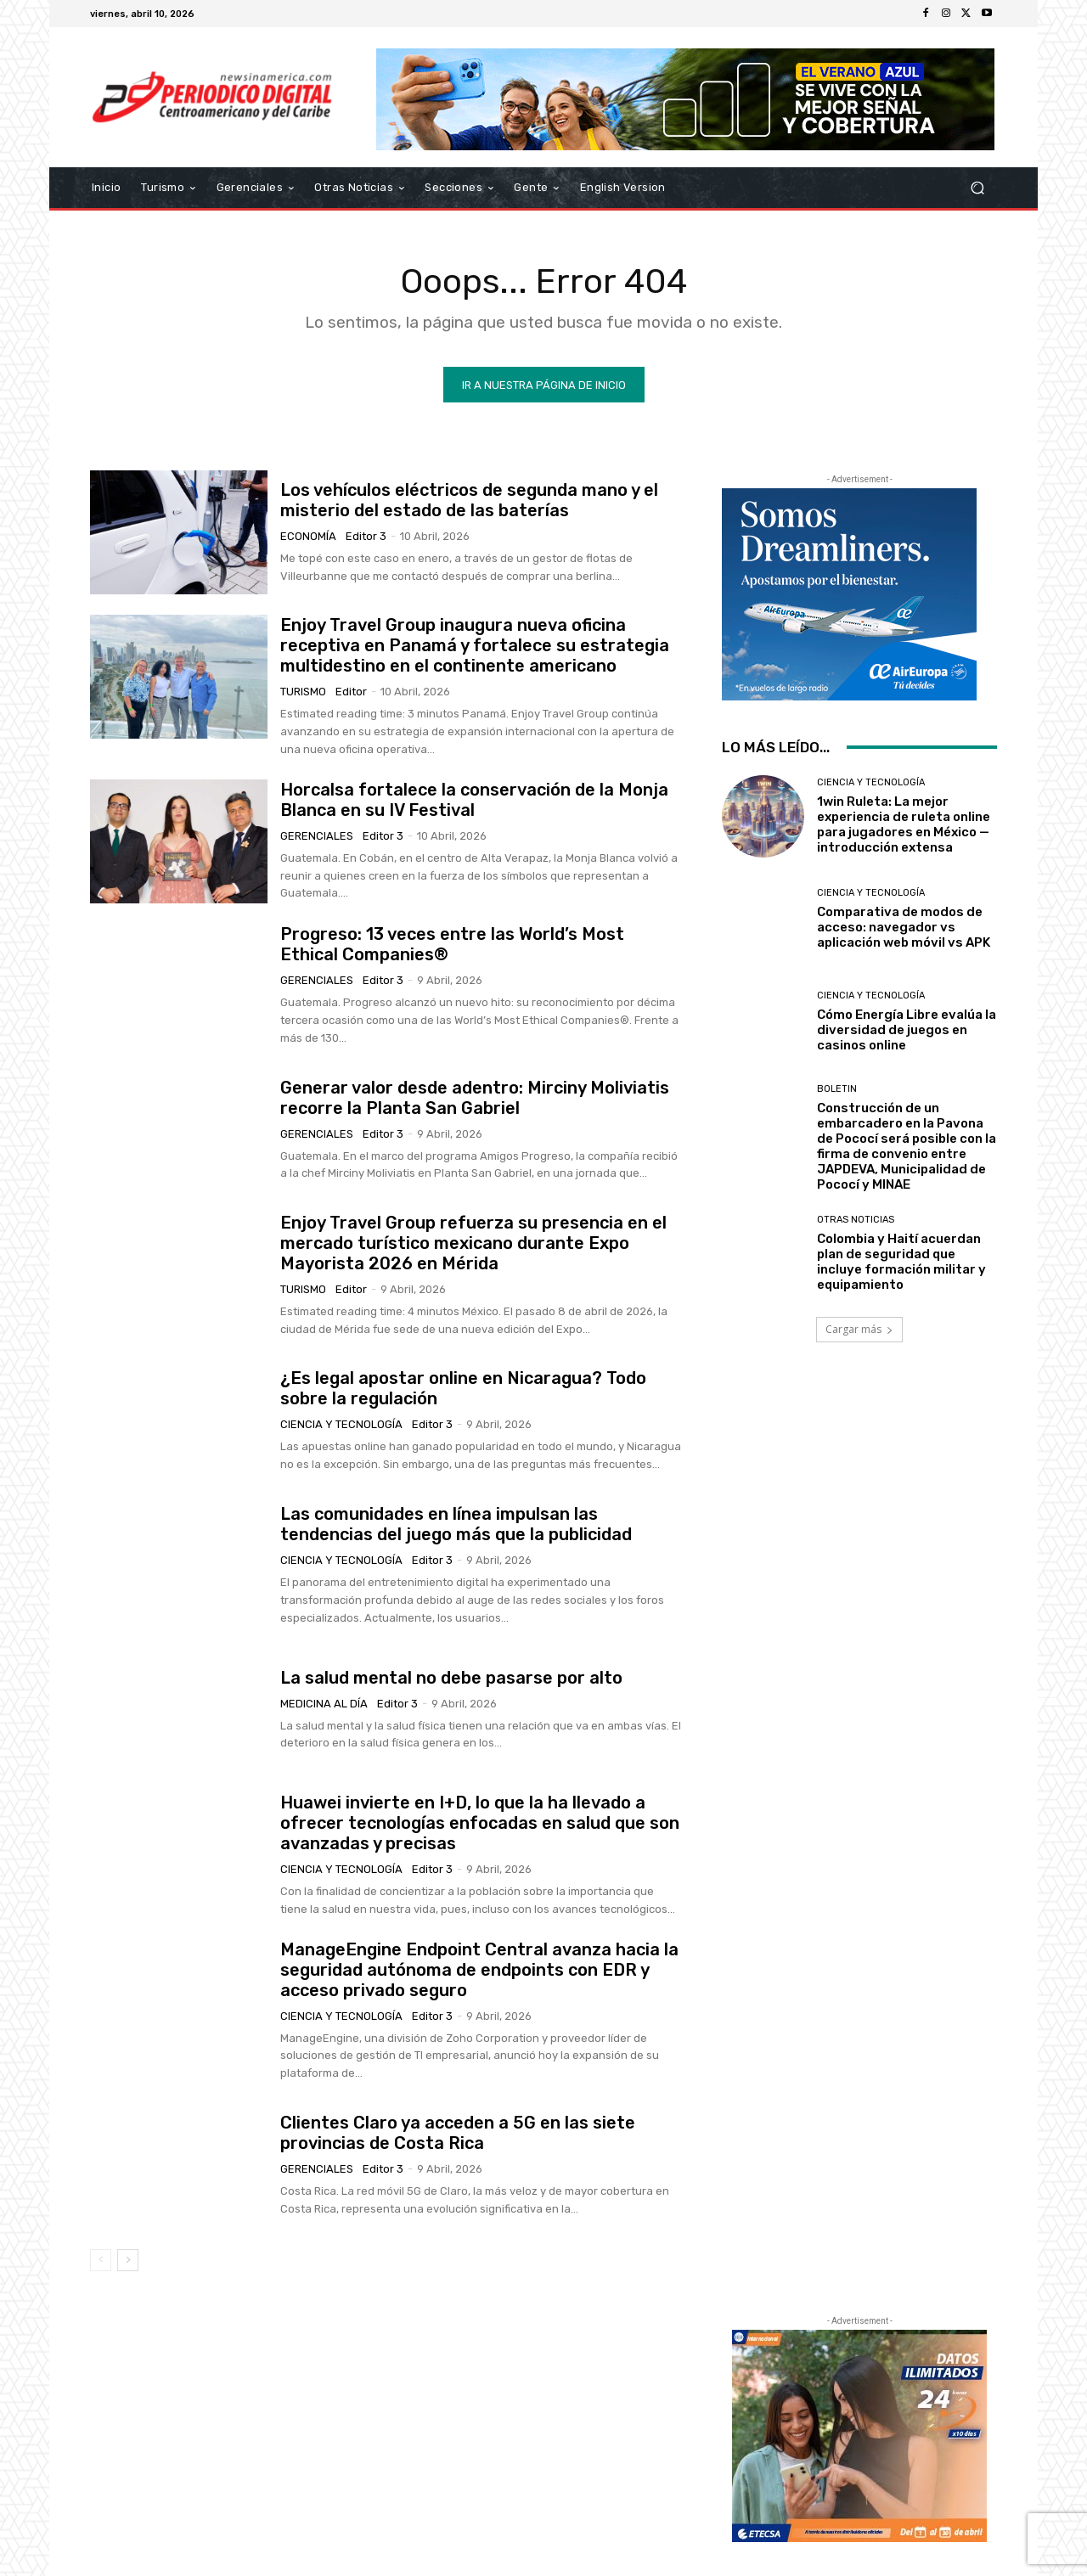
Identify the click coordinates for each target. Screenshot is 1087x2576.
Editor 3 (366, 536)
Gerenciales (316, 835)
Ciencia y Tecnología (341, 1424)
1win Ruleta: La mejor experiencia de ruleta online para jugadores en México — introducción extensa (903, 824)
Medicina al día (324, 1703)
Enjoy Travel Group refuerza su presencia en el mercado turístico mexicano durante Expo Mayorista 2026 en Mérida (473, 1243)
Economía (308, 536)
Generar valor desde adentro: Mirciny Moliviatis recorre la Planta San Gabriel (474, 1097)
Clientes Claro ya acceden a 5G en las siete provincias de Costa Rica (457, 2132)
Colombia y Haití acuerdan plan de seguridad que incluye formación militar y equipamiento (901, 1261)
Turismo (303, 691)
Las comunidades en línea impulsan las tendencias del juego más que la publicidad (456, 1524)
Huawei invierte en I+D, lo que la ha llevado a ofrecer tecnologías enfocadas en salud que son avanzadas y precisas (479, 1822)
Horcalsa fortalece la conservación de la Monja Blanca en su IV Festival (474, 799)
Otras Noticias (855, 1219)
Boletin (837, 1088)
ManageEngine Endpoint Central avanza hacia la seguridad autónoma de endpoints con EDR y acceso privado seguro (479, 1969)
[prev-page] (100, 2260)
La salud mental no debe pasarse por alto (451, 1678)
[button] (977, 188)
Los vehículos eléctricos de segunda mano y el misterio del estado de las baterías (469, 500)
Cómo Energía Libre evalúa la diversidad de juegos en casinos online (906, 1030)
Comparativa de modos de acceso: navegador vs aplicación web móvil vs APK (903, 927)
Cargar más (859, 1329)
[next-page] (127, 2260)
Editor (351, 691)
